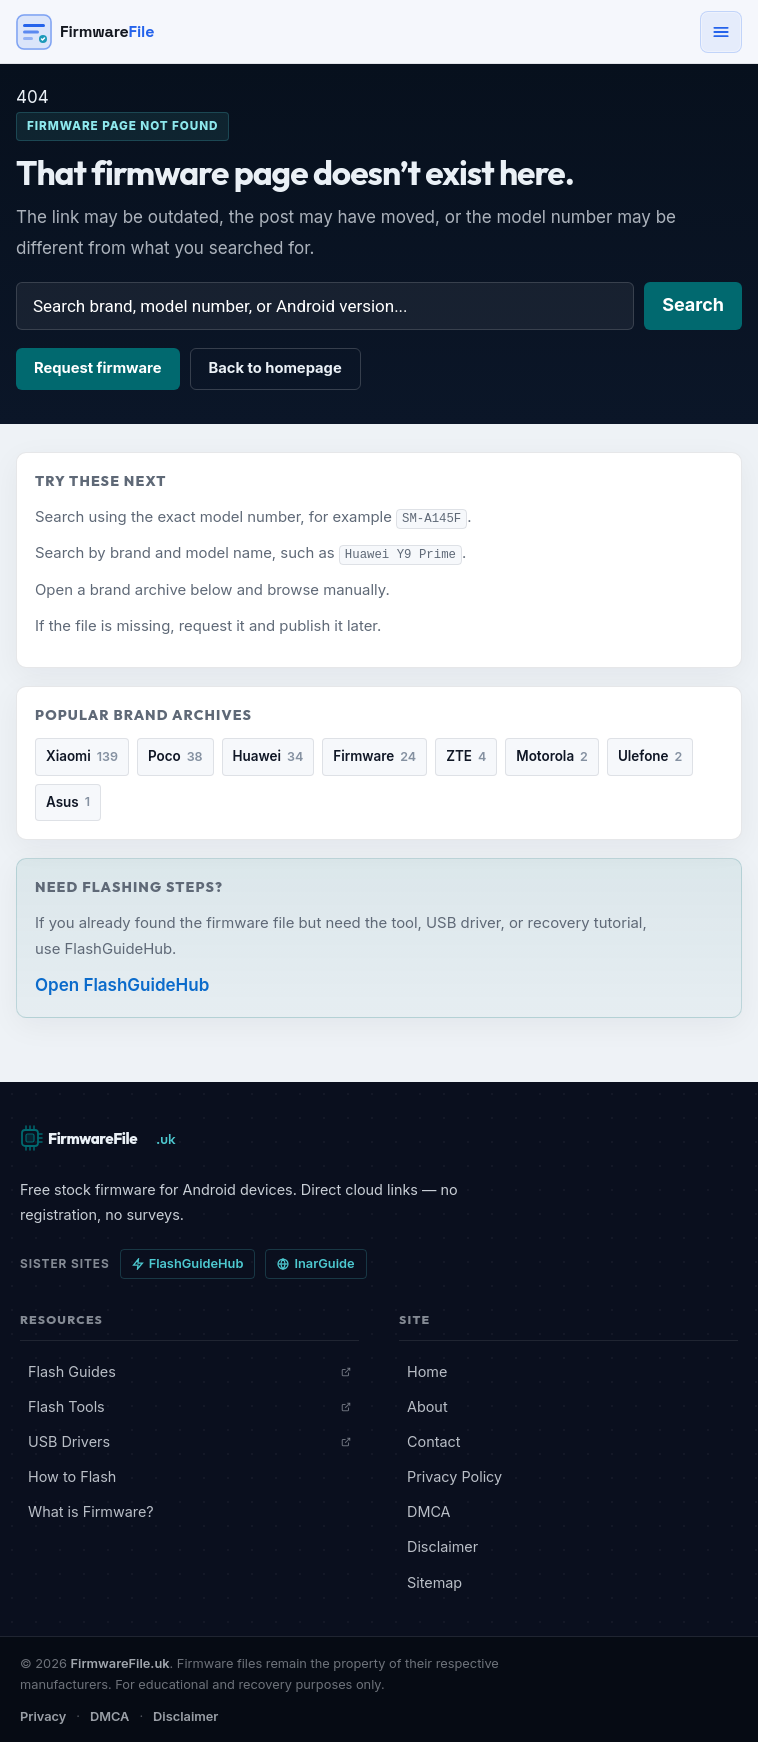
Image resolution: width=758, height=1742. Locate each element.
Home (427, 1369)
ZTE (466, 756)
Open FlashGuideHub (122, 984)
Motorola (552, 756)
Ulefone (650, 756)
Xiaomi (82, 756)
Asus (68, 801)
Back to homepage (275, 368)
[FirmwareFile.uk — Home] (100, 1137)
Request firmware (98, 368)
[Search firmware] (325, 306)
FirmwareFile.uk (120, 1662)
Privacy (43, 1715)
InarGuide (315, 1262)
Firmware (374, 756)
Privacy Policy (454, 1475)
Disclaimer (442, 1545)
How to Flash (72, 1475)
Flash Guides (189, 1369)
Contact (433, 1440)
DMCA (429, 1510)
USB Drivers (189, 1440)
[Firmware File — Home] (85, 32)
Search (693, 304)
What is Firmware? (91, 1510)
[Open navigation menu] (721, 32)
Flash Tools (189, 1405)
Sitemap (434, 1580)
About (427, 1405)
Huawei (268, 756)
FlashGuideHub (188, 1262)
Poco (175, 756)
